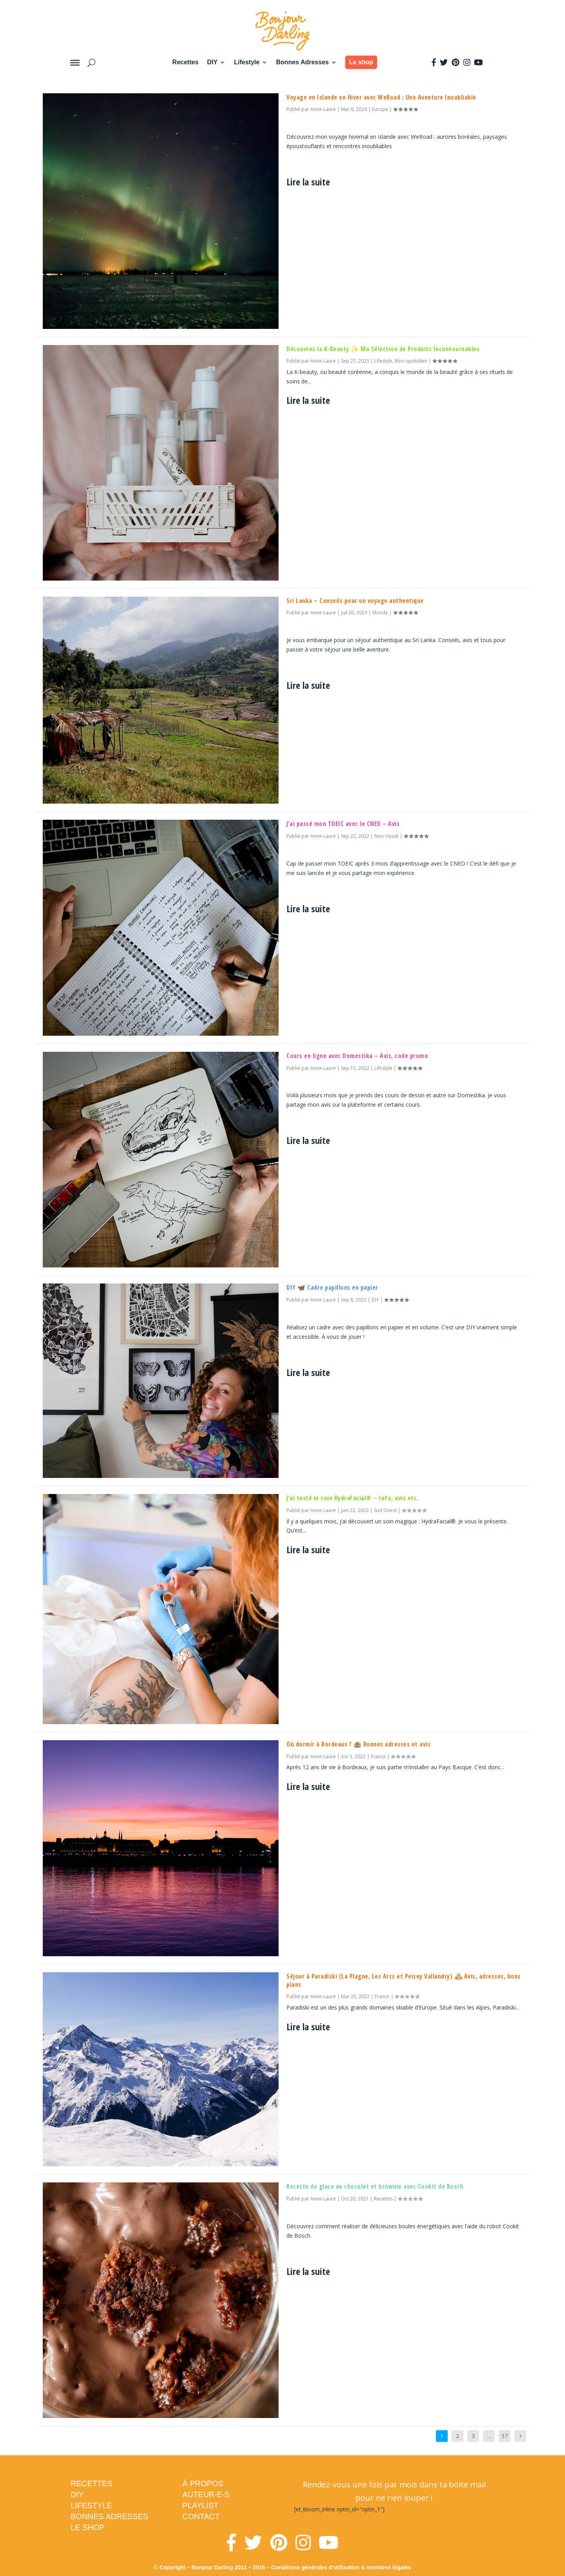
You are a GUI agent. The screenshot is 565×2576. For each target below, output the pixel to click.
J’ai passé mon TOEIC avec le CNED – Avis (342, 823)
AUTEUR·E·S (206, 2494)
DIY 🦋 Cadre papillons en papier (332, 1287)
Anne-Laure (323, 109)
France (378, 1756)
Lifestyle (246, 62)
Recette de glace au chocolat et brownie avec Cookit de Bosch (374, 2186)
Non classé (386, 836)
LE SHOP (88, 2527)
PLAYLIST (200, 2505)
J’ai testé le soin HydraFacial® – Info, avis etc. (352, 1498)
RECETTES (92, 2483)
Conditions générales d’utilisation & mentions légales (341, 2567)
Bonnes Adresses (302, 62)
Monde (380, 612)
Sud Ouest (385, 1510)
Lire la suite (308, 181)
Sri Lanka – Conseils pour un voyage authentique (355, 600)
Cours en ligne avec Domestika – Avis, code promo (357, 1055)
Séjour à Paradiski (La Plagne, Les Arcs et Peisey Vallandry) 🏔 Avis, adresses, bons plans (403, 1980)
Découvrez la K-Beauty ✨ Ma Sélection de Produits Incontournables (382, 349)
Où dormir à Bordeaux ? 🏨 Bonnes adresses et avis (358, 1744)
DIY (212, 62)
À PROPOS (202, 2483)
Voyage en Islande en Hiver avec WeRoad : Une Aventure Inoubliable (381, 97)
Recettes (185, 62)
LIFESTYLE (91, 2505)
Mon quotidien (411, 361)
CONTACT (201, 2516)
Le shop (361, 62)
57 (504, 2436)
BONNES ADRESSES (109, 2516)
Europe (380, 109)
